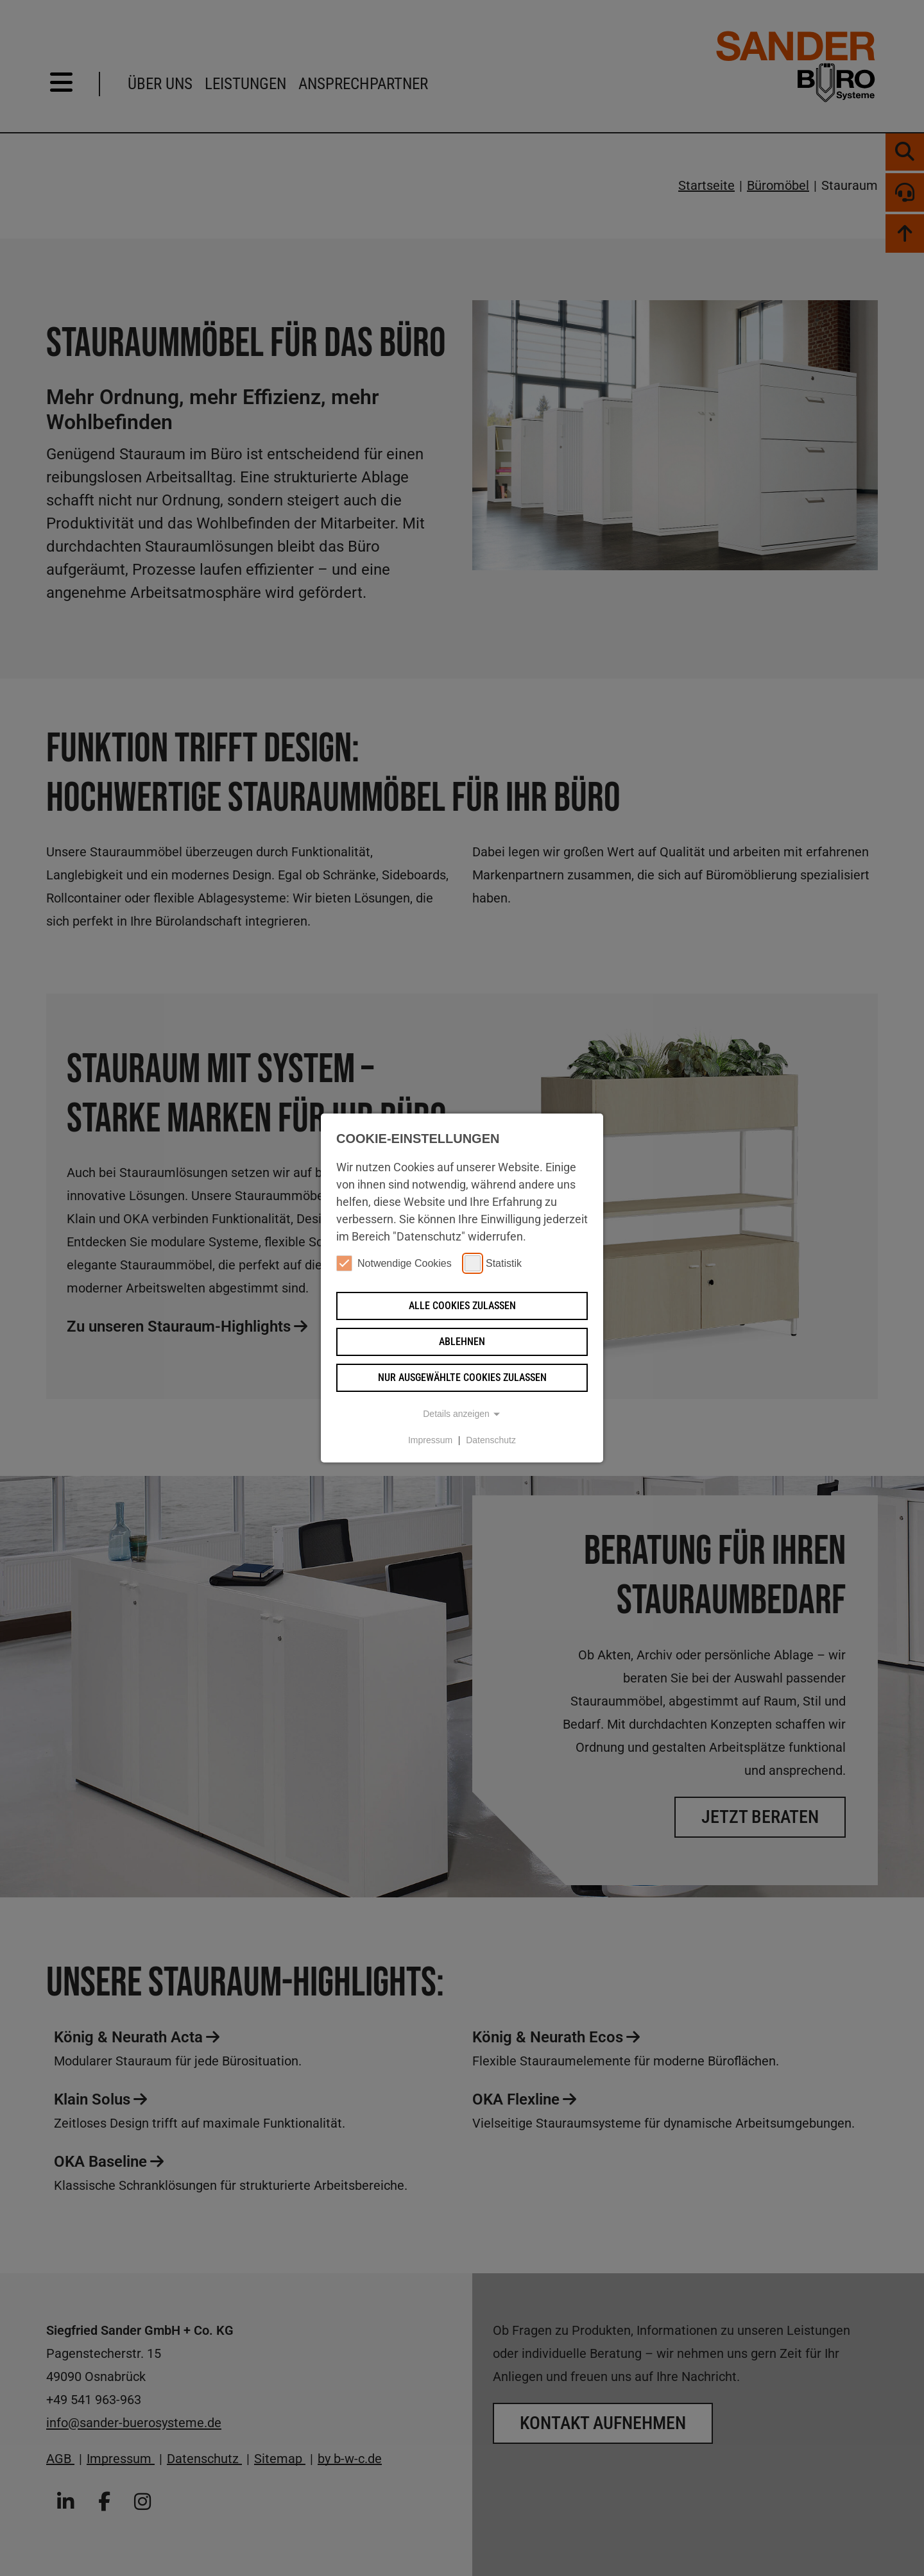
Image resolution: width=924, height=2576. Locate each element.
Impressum (430, 1440)
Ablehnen (462, 1341)
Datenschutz (491, 1440)
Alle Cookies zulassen (462, 1306)
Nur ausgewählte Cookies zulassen (462, 1377)
